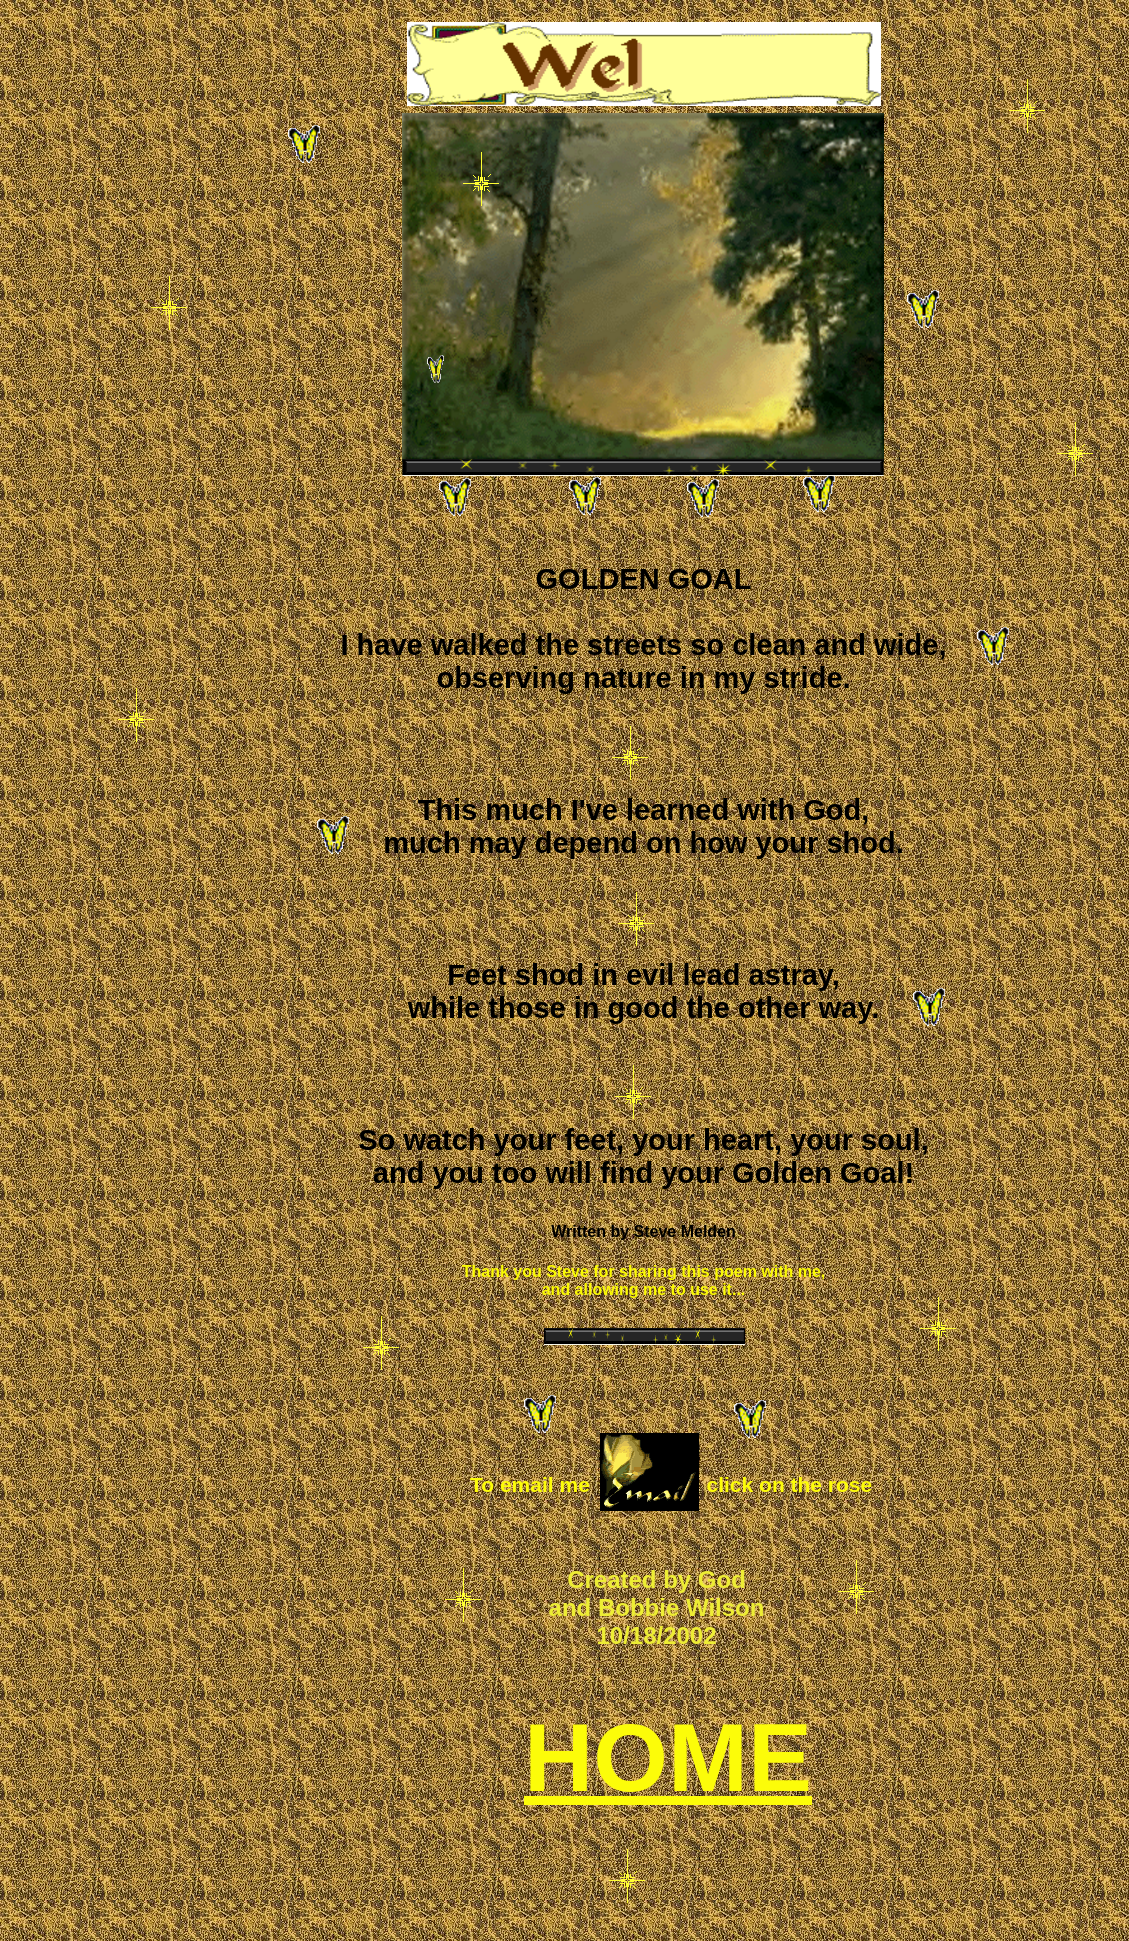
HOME (668, 1757)
